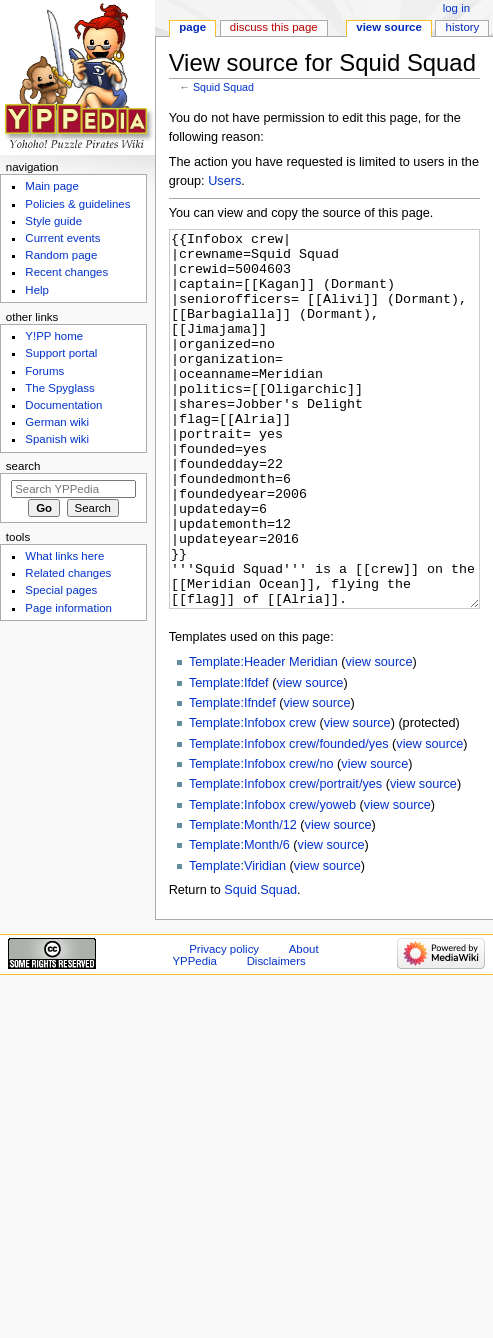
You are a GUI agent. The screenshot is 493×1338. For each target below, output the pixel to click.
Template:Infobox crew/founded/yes (289, 819)
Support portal (61, 353)
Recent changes (66, 272)
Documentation (63, 405)
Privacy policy (224, 1024)
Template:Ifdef (229, 758)
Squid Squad (223, 87)
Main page (52, 186)
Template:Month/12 (243, 900)
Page (192, 27)
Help (37, 290)
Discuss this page (274, 27)
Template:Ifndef (232, 778)
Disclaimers (276, 1036)
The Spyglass (59, 388)
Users (224, 181)
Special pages (61, 590)
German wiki (57, 422)
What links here (64, 556)
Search (23, 466)
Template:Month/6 (239, 920)
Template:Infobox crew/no (261, 839)
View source (389, 27)
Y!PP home (54, 336)
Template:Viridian (237, 941)
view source (379, 737)
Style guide (53, 221)
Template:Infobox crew (252, 798)
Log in (456, 8)
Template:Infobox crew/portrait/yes (285, 859)
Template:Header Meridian (263, 737)
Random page (61, 255)
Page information (68, 608)
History (463, 27)
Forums (44, 371)
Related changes (68, 573)
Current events (62, 238)
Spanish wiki (57, 439)
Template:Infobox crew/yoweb (272, 880)
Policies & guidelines (77, 204)
